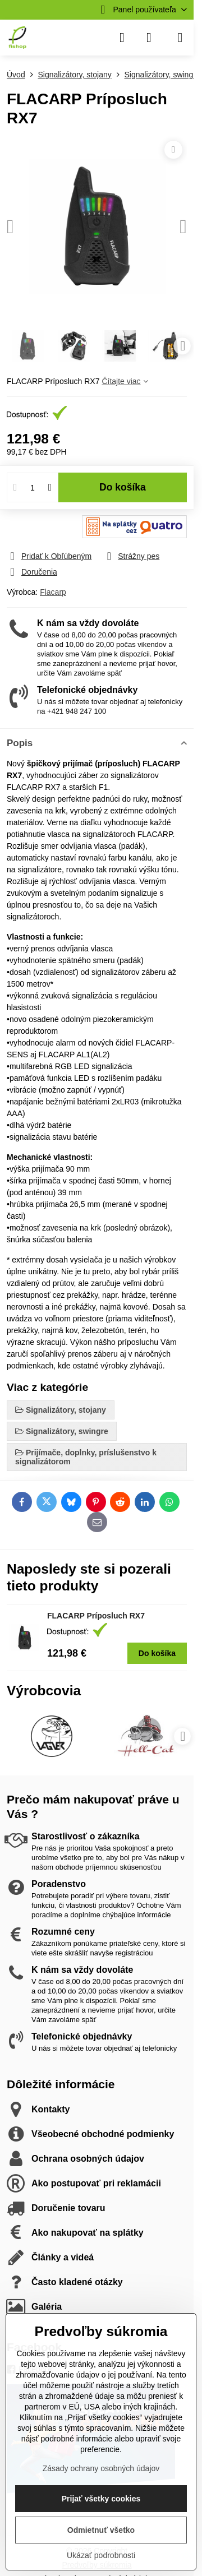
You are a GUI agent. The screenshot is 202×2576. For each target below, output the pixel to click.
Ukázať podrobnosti (101, 2555)
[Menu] (180, 37)
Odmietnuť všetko (101, 2530)
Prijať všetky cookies (101, 2498)
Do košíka (122, 487)
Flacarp (53, 592)
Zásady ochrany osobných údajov (101, 2468)
